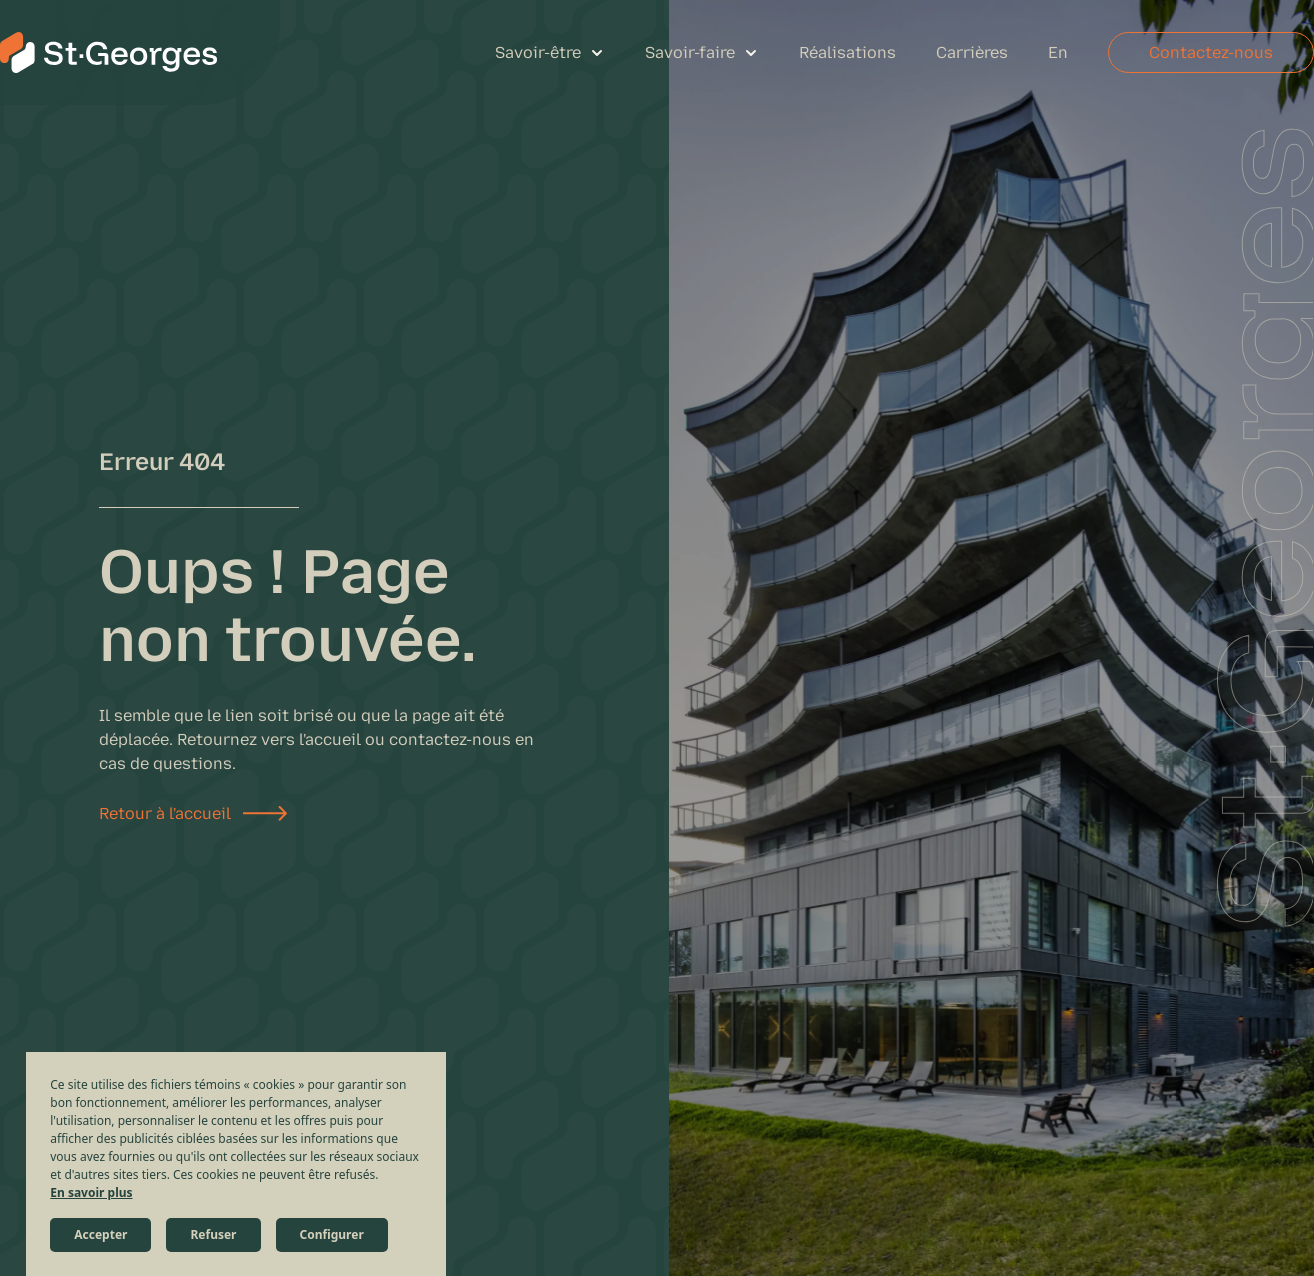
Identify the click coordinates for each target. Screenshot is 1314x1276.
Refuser (213, 1234)
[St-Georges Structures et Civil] (108, 52)
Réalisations (847, 52)
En (1058, 52)
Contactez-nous (1211, 52)
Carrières (972, 52)
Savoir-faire (690, 52)
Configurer (332, 1234)
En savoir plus (91, 1192)
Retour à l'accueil (165, 813)
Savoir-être (538, 52)
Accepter (100, 1234)
